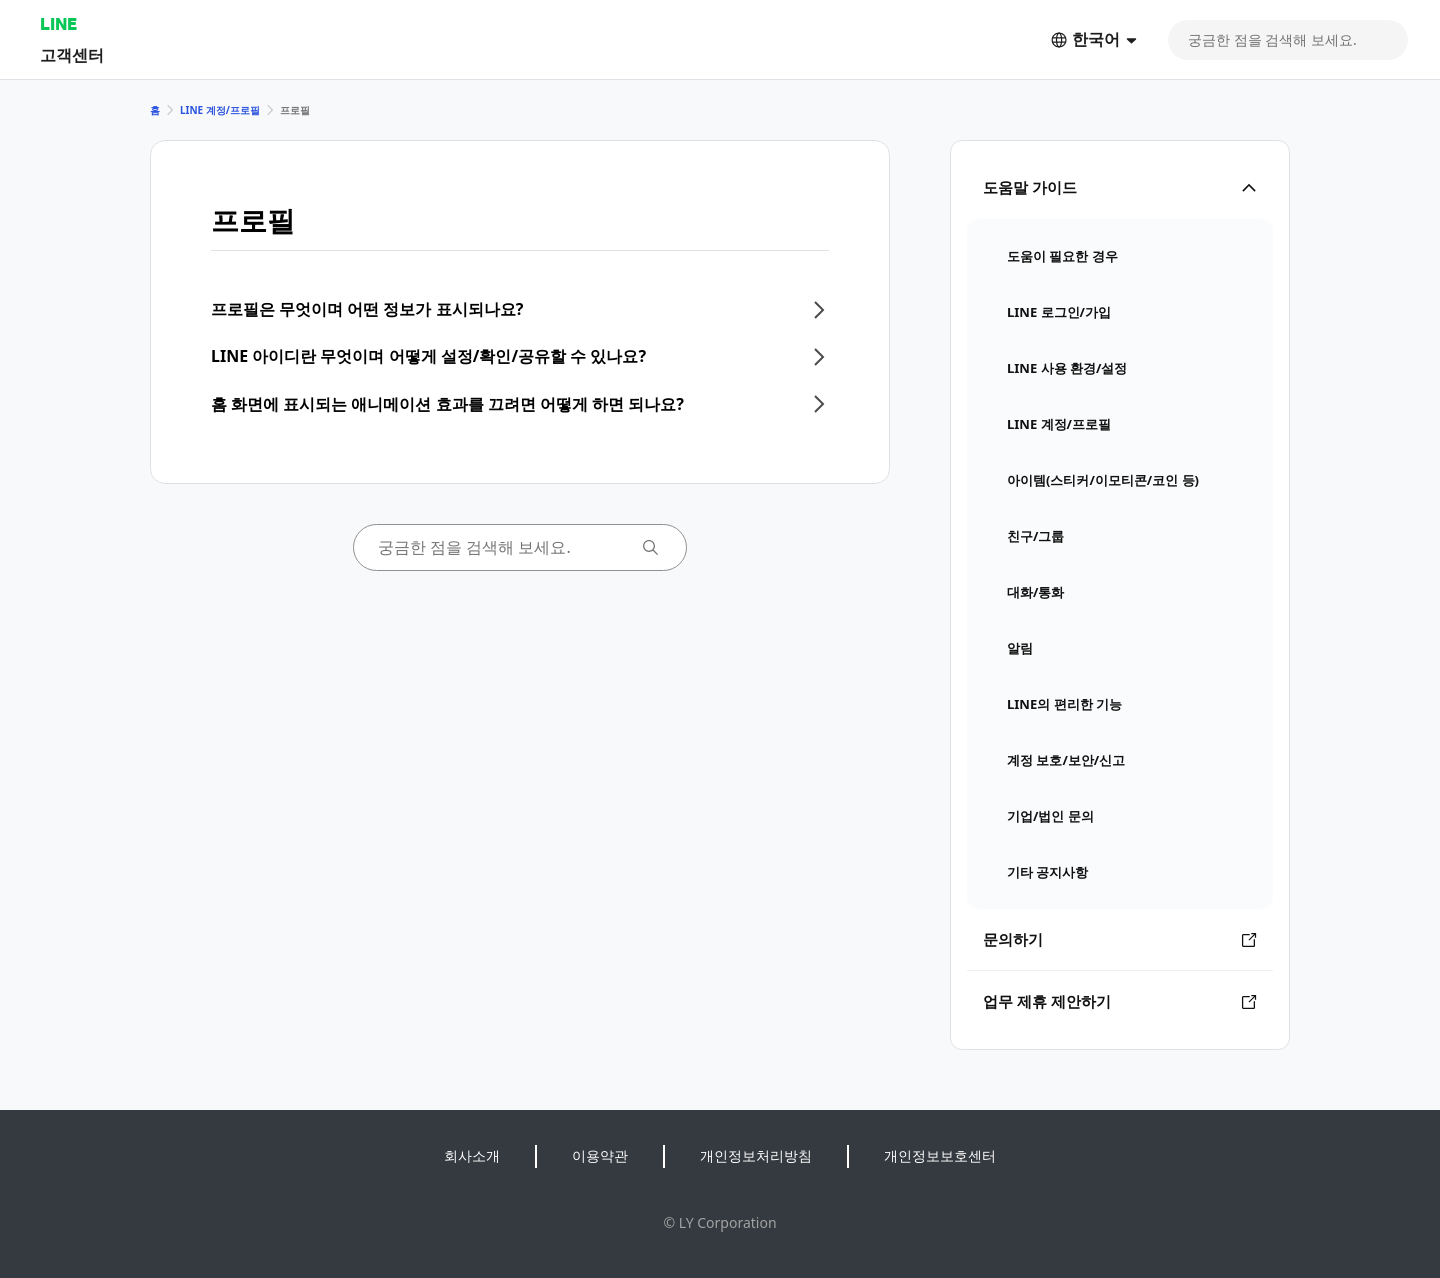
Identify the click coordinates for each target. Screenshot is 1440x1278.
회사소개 (472, 1155)
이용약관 (600, 1155)
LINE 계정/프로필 (220, 110)
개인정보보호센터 (940, 1155)
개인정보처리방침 (756, 1155)
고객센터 (72, 54)
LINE (58, 23)
